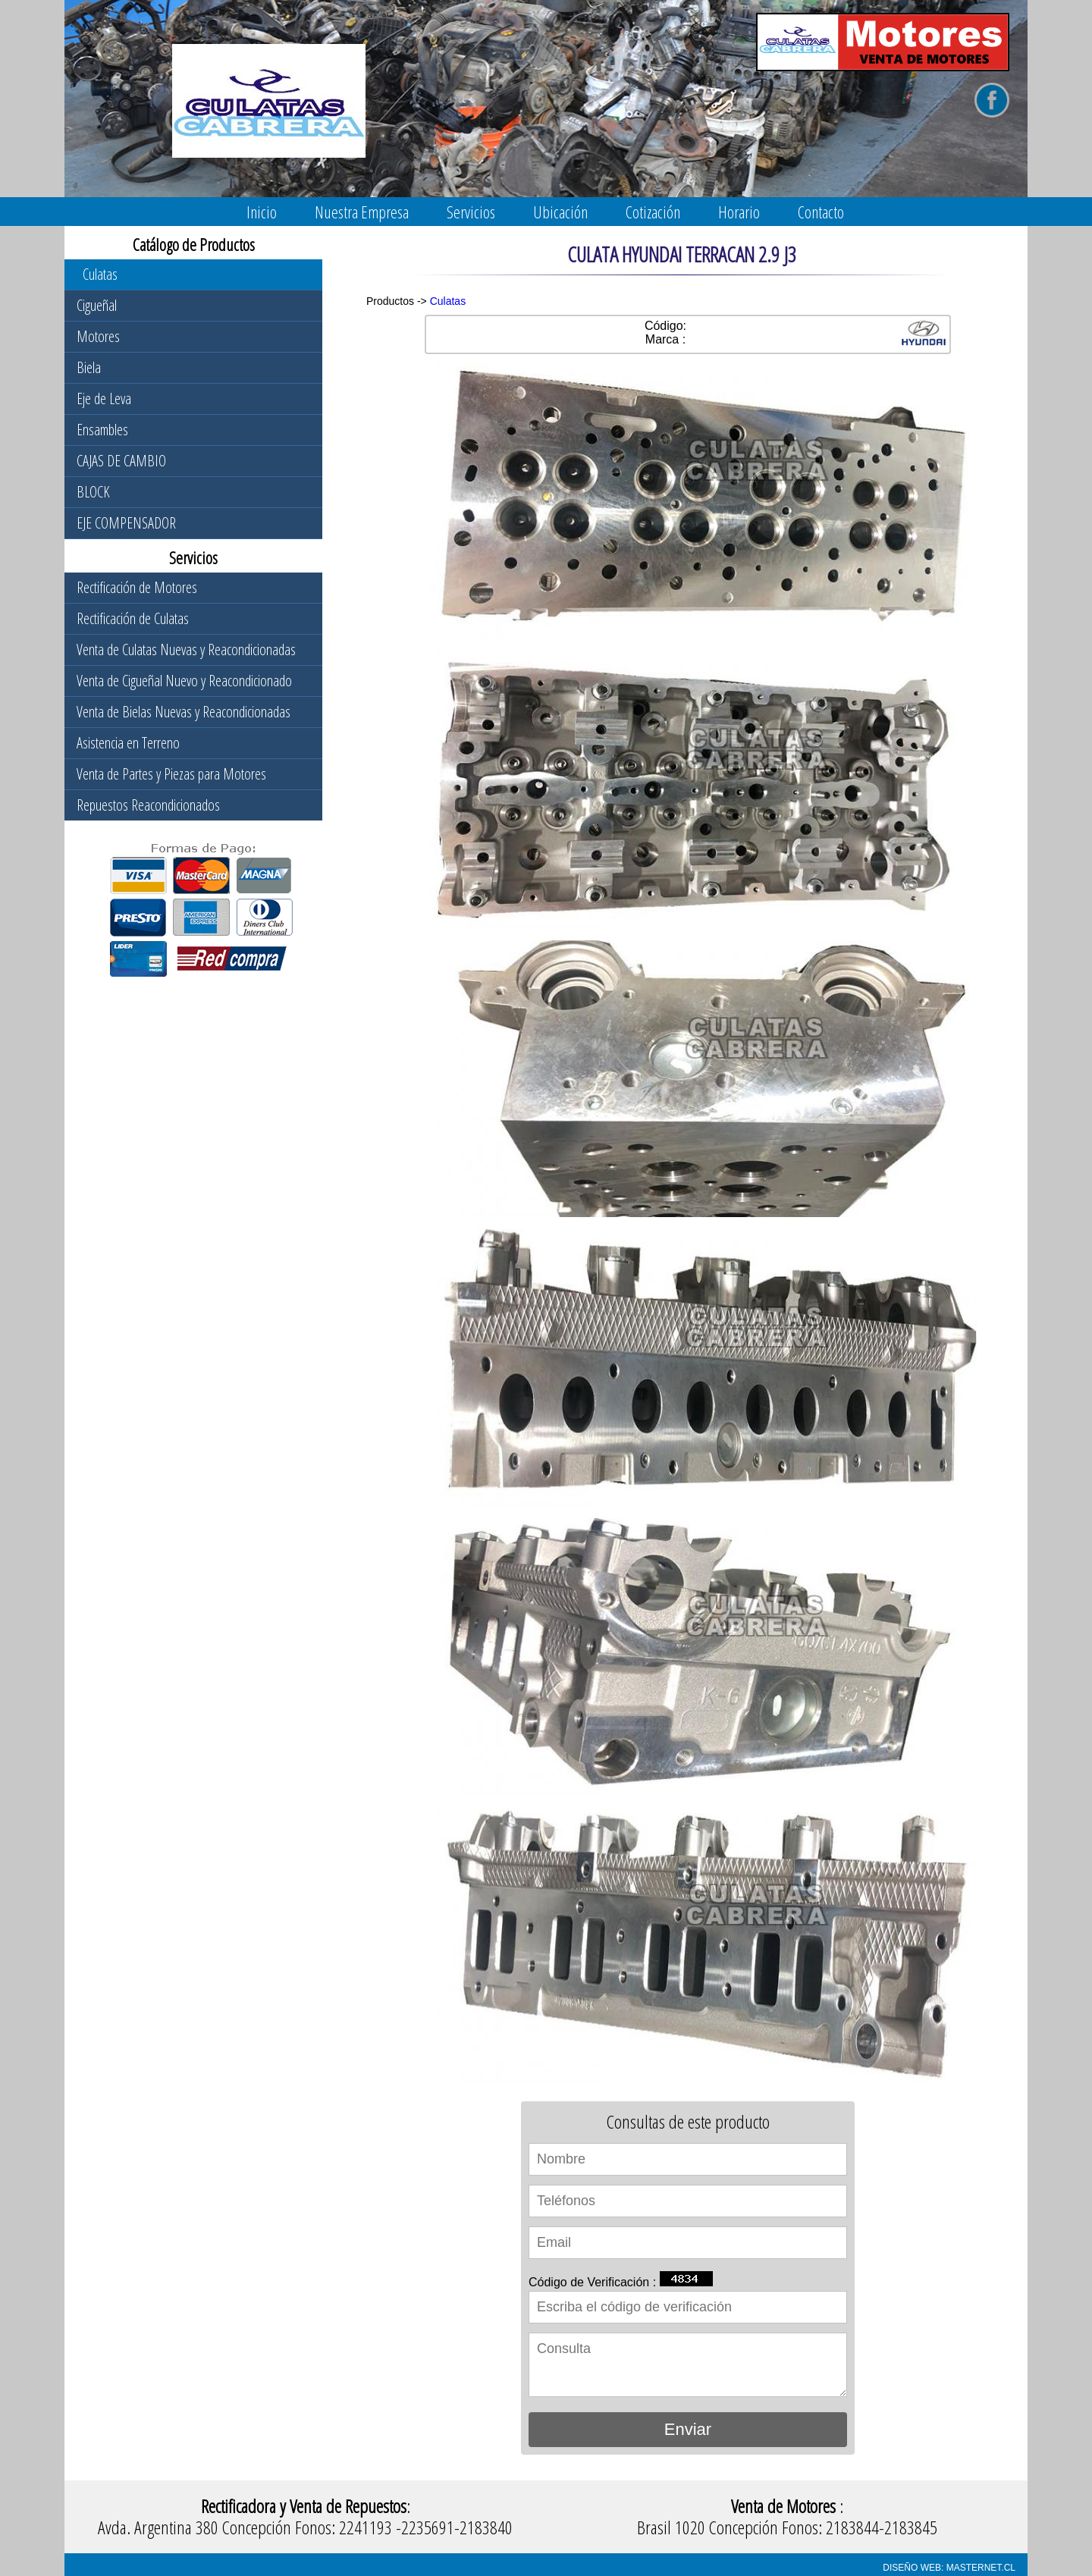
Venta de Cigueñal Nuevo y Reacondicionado (184, 680)
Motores (98, 336)
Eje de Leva (104, 398)
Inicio (261, 211)
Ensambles (102, 429)
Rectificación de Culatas (133, 618)
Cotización (653, 211)
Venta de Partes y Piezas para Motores (171, 774)
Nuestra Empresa (362, 211)
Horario (739, 211)
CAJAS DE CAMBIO (121, 460)
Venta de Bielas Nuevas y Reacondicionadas (183, 711)
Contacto (821, 211)
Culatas (100, 274)
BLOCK (93, 492)
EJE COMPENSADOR (126, 523)
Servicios (471, 211)
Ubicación (560, 211)
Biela (89, 367)
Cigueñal (97, 305)
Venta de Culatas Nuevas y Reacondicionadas (186, 649)
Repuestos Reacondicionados (148, 805)
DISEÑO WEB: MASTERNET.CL (949, 2567)
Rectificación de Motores (137, 587)
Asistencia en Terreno (128, 743)
